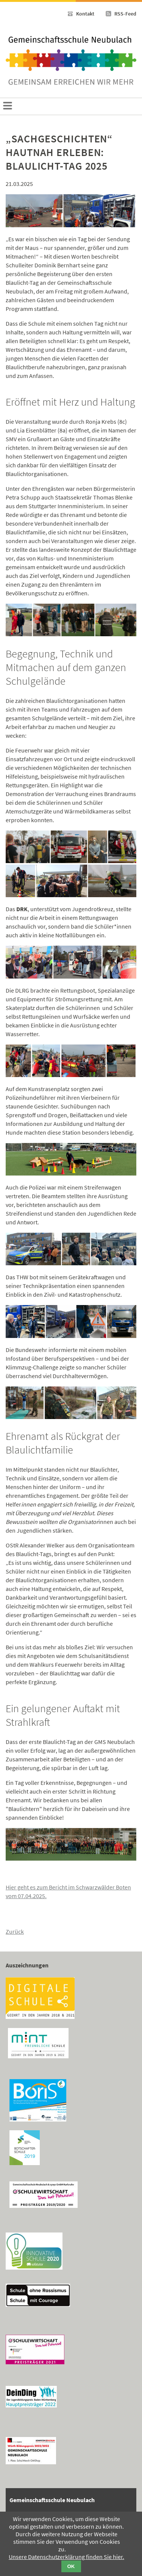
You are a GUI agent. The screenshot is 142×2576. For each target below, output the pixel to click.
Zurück (15, 1931)
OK (71, 2566)
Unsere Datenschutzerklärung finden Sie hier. (66, 2556)
